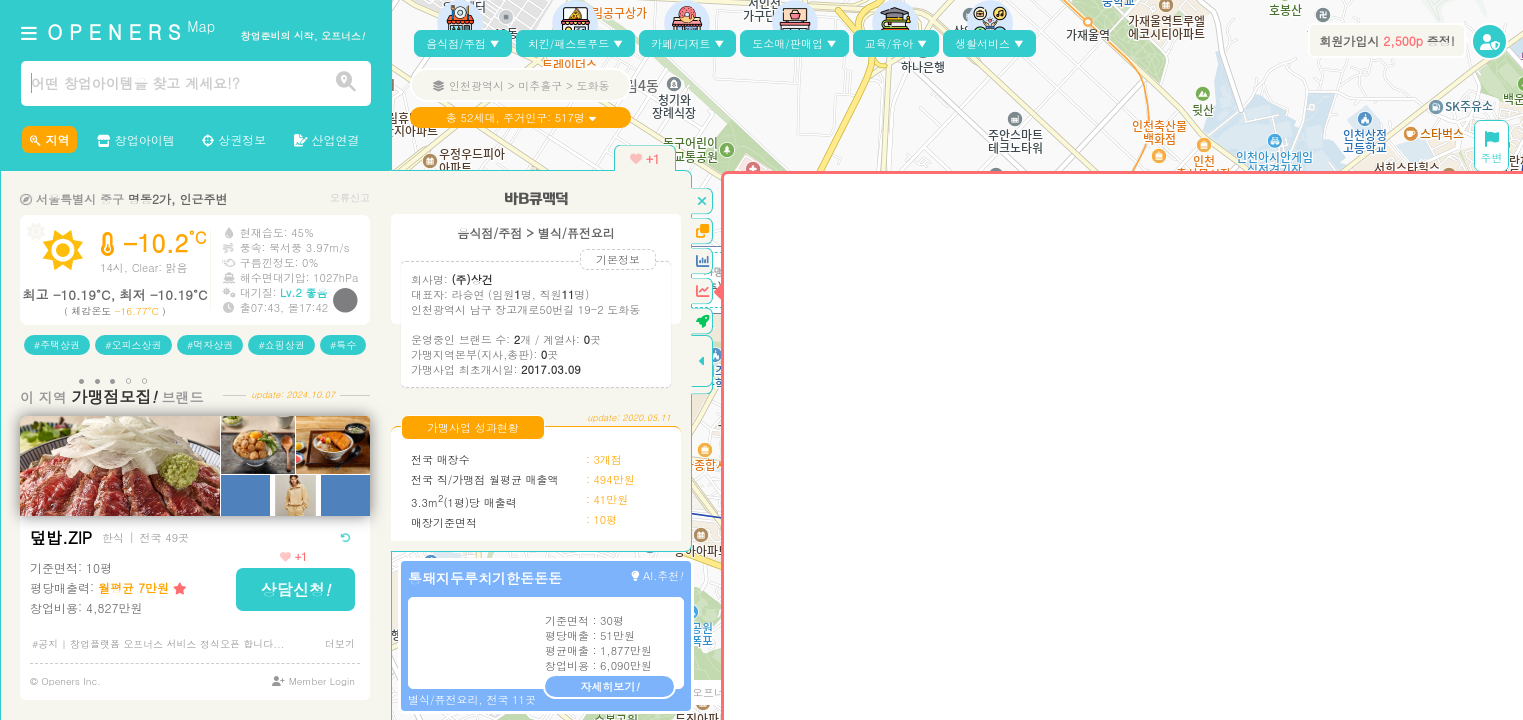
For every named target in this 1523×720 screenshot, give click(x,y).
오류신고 (350, 197)
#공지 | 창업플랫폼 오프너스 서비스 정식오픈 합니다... (158, 644)
